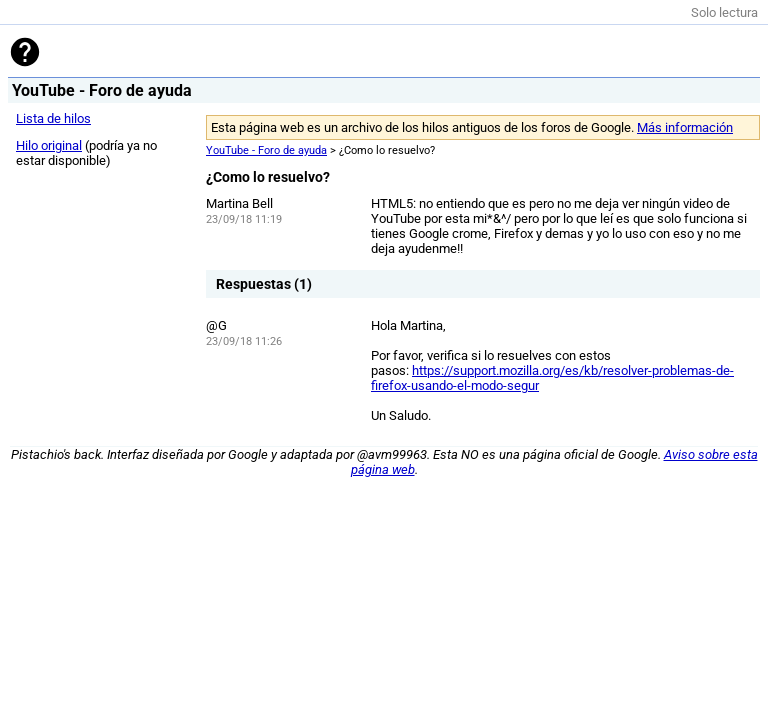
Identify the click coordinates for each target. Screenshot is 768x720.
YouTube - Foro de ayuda (266, 150)
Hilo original (49, 145)
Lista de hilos (53, 118)
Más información (685, 127)
